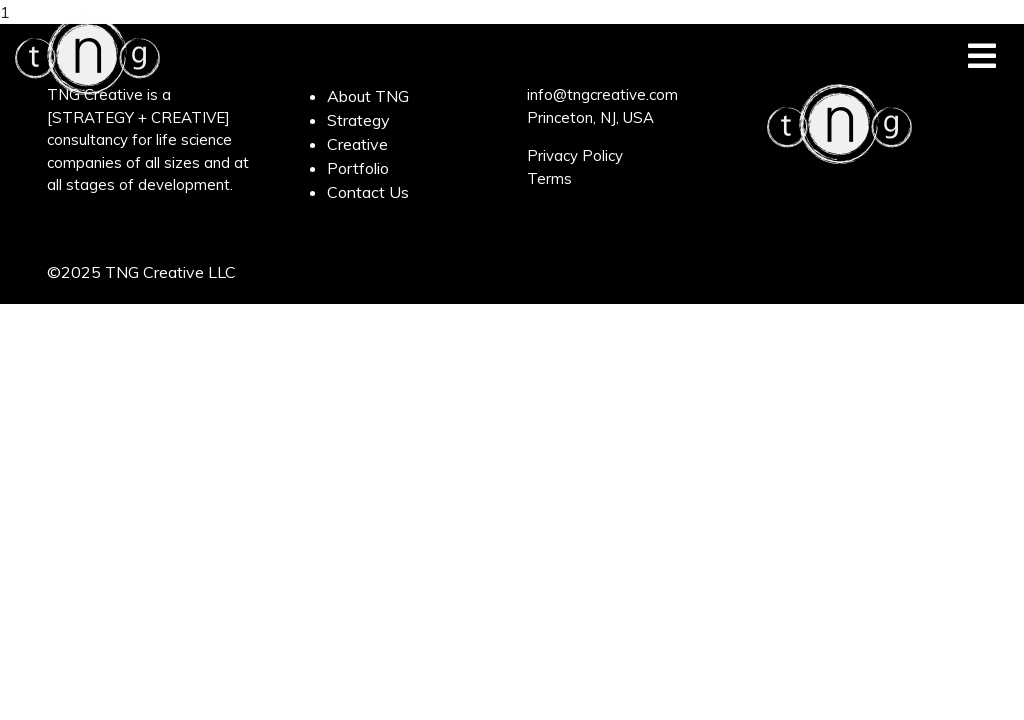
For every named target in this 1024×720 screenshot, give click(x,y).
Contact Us (368, 192)
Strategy (358, 120)
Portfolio (358, 168)
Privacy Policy (575, 155)
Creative (357, 144)
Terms (549, 178)
